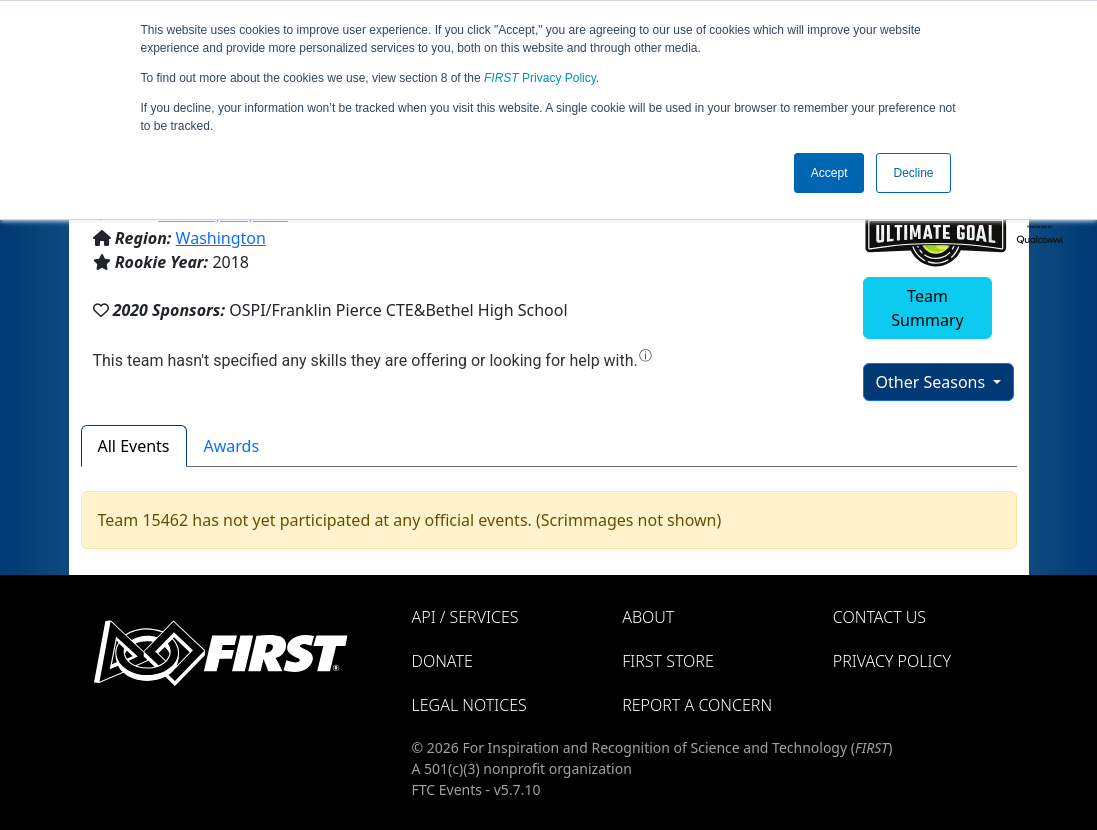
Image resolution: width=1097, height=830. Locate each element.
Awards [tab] (232, 446)
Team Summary (927, 308)
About (648, 617)
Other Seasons (933, 382)
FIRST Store (668, 661)
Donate (442, 661)
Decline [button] (913, 173)
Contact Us (879, 617)
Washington (221, 238)
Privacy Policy (540, 78)
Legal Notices (469, 705)
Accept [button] (829, 173)
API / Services (465, 617)
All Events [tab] (134, 446)
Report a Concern (697, 705)
